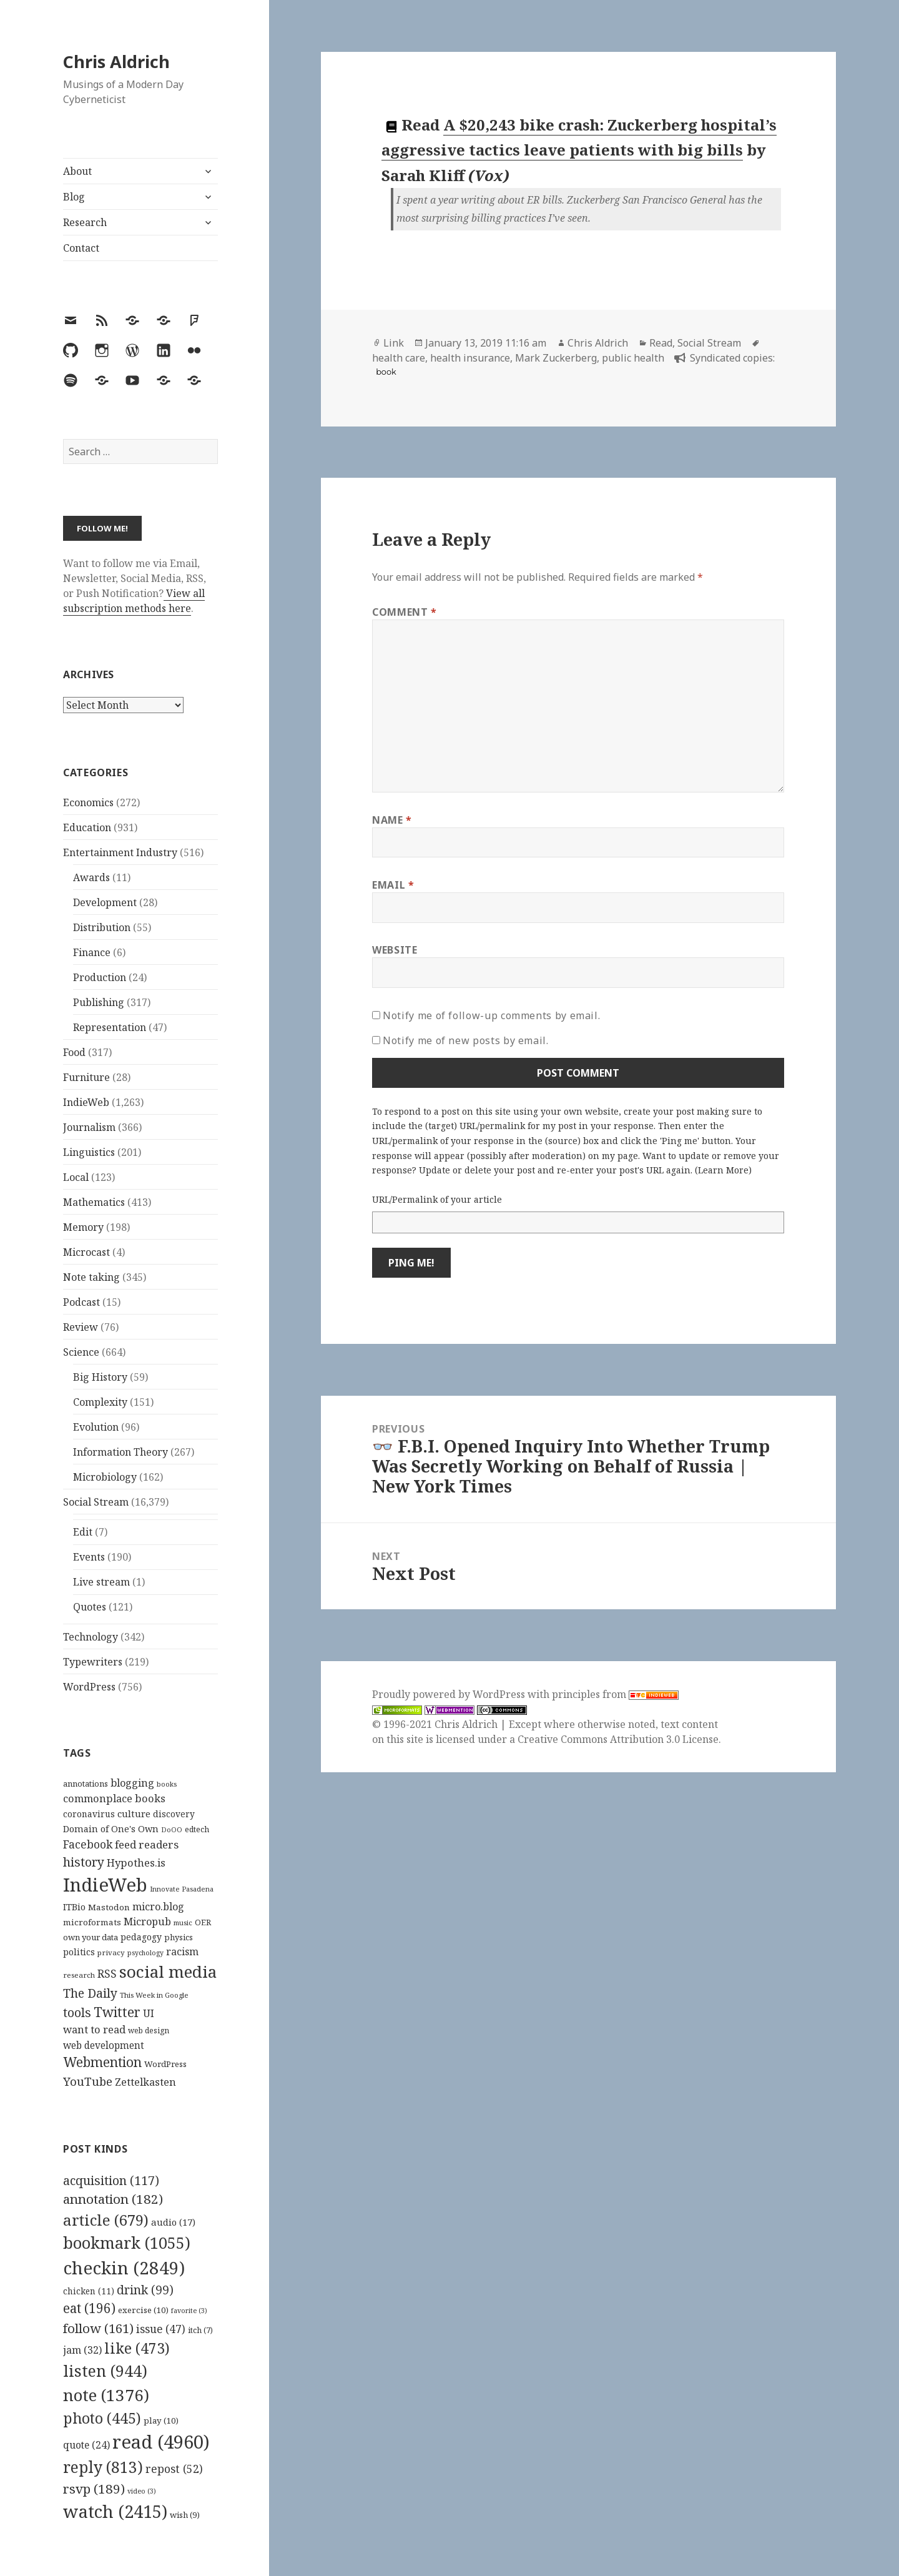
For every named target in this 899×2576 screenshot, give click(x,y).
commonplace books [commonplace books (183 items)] (114, 1798)
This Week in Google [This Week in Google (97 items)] (154, 1995)
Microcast (86, 1252)
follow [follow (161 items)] (98, 2328)
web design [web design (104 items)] (148, 2030)
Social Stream (96, 1502)
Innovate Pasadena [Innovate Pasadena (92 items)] (182, 1888)
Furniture (86, 1077)
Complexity (100, 1402)
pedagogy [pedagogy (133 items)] (141, 1937)
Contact (81, 248)
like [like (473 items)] (137, 2348)
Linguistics (89, 1152)
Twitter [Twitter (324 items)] (117, 2012)
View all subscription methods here (134, 600)
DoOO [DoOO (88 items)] (171, 1829)
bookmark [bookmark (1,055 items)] (126, 2242)
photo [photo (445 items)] (102, 2418)
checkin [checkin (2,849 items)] (124, 2267)
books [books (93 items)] (167, 1784)
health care (398, 358)
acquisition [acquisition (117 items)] (111, 2180)
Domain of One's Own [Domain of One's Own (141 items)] (111, 1829)
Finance (92, 952)
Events (89, 1557)
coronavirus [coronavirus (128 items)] (89, 1814)
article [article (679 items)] (106, 2219)
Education (87, 827)
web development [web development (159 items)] (103, 2045)
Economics (88, 802)
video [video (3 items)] (141, 2491)
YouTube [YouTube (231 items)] (87, 2081)
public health (633, 358)
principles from (615, 1694)
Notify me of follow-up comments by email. (491, 1015)
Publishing (98, 1002)
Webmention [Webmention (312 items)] (102, 2062)
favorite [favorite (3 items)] (189, 2310)
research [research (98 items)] (79, 1975)
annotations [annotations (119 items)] (85, 1783)
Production (99, 977)
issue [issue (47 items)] (160, 2329)
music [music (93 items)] (183, 1922)
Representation (109, 1027)
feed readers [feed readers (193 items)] (147, 1844)
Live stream (101, 1582)
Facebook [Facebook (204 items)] (87, 1844)
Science (81, 1352)
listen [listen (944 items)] (105, 2370)
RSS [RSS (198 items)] (107, 1974)
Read (660, 343)
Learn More (723, 1170)
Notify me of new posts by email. (465, 1040)
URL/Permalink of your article (437, 1199)
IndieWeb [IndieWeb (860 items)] (105, 1884)
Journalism (89, 1127)
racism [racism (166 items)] (182, 1951)
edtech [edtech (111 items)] (197, 1829)
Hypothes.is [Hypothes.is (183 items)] (136, 1862)
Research (85, 222)
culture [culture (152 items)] (133, 1813)
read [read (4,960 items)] (161, 2441)
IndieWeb (86, 1102)
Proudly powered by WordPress (450, 1694)
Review (80, 1327)
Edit (82, 1532)
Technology (90, 1637)
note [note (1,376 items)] (106, 2395)
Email (393, 885)
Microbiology (105, 1477)
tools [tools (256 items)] (77, 2012)
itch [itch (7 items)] (200, 2330)
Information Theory (120, 1452)
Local (76, 1177)
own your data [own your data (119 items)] (90, 1937)
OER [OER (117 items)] (203, 1922)
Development (105, 902)
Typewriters (92, 1662)
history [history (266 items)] (83, 1861)
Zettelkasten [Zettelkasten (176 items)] (145, 2082)
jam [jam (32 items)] (82, 2350)
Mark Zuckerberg (556, 358)
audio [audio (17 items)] (173, 2222)
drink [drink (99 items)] (145, 2290)
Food (74, 1052)
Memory (83, 1227)
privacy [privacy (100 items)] (111, 1952)
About (77, 171)
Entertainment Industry (120, 852)
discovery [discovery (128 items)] (174, 1814)
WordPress (89, 1687)
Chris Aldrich (116, 61)
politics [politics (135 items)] (79, 1952)
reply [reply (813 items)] (103, 2467)
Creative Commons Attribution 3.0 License (618, 1739)
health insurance (470, 358)
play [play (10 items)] (161, 2420)
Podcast (81, 1302)
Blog (74, 197)
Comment (404, 612)
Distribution (101, 927)
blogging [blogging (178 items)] (132, 1783)
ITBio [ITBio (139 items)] (74, 1907)
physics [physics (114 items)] (178, 1937)
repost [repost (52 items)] (174, 2468)
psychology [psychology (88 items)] (145, 1952)
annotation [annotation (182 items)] (113, 2199)
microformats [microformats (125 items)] (92, 1922)
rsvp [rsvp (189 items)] (94, 2488)
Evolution (96, 1427)
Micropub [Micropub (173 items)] (147, 1921)
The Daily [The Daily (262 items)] (90, 1993)
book (386, 372)
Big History (100, 1377)
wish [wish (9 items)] (185, 2514)
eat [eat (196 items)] (89, 2308)
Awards (91, 877)
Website (394, 950)
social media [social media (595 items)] (168, 1971)
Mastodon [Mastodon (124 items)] (109, 1907)
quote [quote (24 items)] (86, 2445)
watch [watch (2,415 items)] (115, 2511)
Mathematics (94, 1202)
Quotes (89, 1607)
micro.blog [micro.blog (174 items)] (158, 1906)
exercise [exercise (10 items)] (143, 2310)
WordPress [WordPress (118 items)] (165, 2064)
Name (392, 820)
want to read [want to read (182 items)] (94, 2029)
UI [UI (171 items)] (148, 2013)
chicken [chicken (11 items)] (88, 2291)
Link (393, 343)
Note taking (91, 1277)
